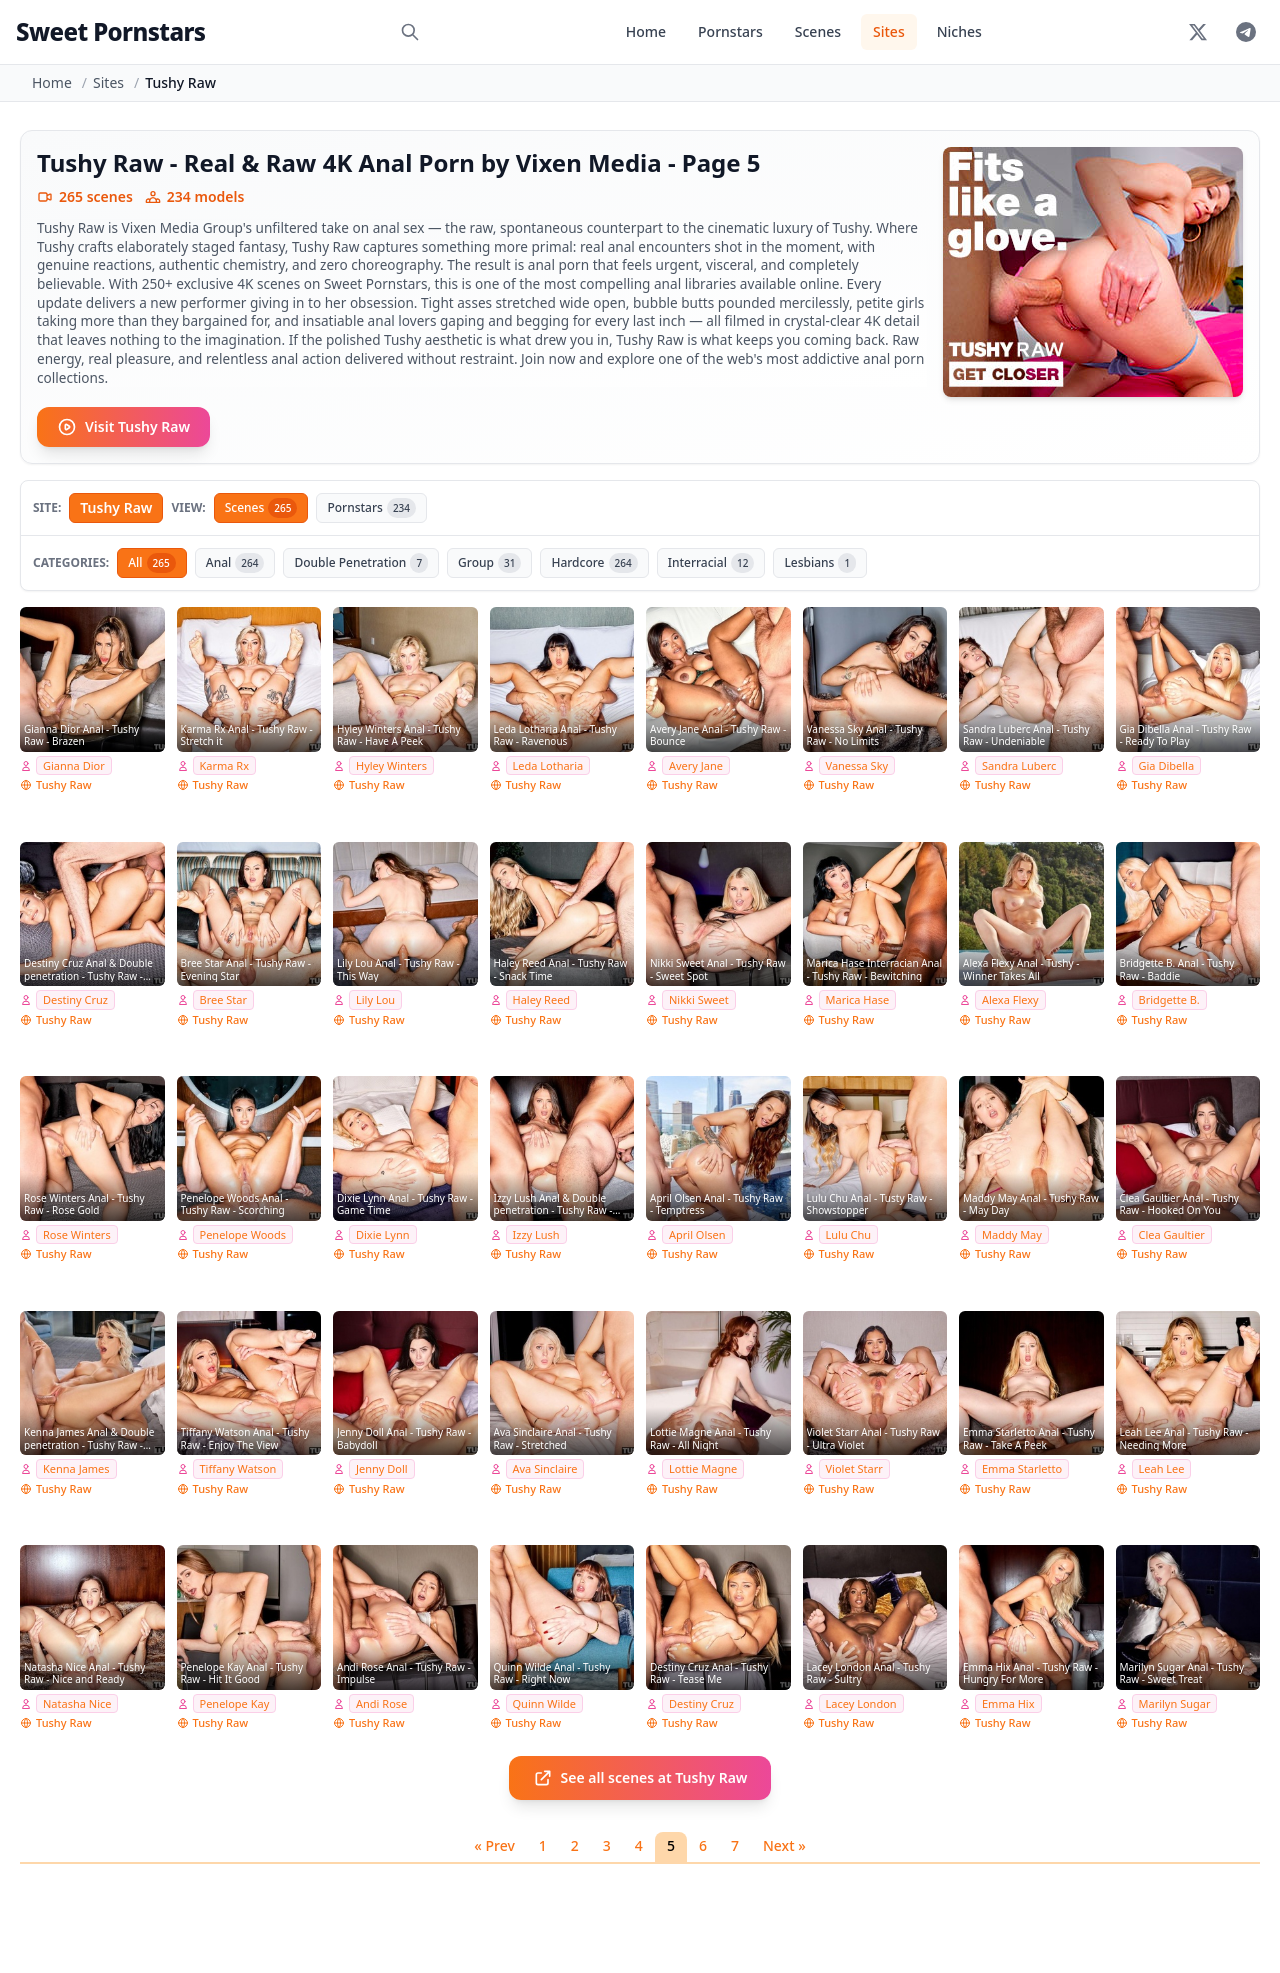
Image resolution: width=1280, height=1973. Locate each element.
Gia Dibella (1167, 765)
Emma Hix (1008, 1703)
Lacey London (861, 1703)
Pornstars (730, 31)
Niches (959, 31)
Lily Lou (375, 999)
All (152, 563)
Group (489, 563)
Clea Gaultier (1172, 1234)
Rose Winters (77, 1234)
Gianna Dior (74, 765)
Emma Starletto (1022, 1468)
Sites (889, 31)
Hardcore (594, 563)
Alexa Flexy (1010, 999)
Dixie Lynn (383, 1234)
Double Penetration (361, 563)
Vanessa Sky (857, 765)
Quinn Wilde (545, 1703)
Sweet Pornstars (110, 31)
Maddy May (1012, 1234)
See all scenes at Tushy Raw (640, 1778)
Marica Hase (858, 999)
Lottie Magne (703, 1468)
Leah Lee (1162, 1468)
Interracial (711, 563)
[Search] (410, 32)
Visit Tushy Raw (123, 427)
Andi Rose (381, 1703)
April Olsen (697, 1234)
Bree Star (223, 999)
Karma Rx (225, 765)
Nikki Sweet (699, 999)
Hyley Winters (391, 765)
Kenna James (76, 1468)
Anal (235, 563)
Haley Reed (542, 999)
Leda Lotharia (548, 765)
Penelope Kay (235, 1703)
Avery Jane (696, 765)
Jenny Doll (382, 1468)
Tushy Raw (116, 507)
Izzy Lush (536, 1234)
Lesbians (820, 563)
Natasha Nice (77, 1703)
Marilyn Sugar (1175, 1703)
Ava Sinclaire (545, 1468)
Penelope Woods (243, 1234)
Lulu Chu (849, 1234)
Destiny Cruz (75, 999)
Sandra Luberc (1019, 765)
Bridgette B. (1169, 999)
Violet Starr (854, 1468)
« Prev (494, 1845)
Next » (784, 1845)
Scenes (818, 31)
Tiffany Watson (238, 1468)
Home (646, 31)
